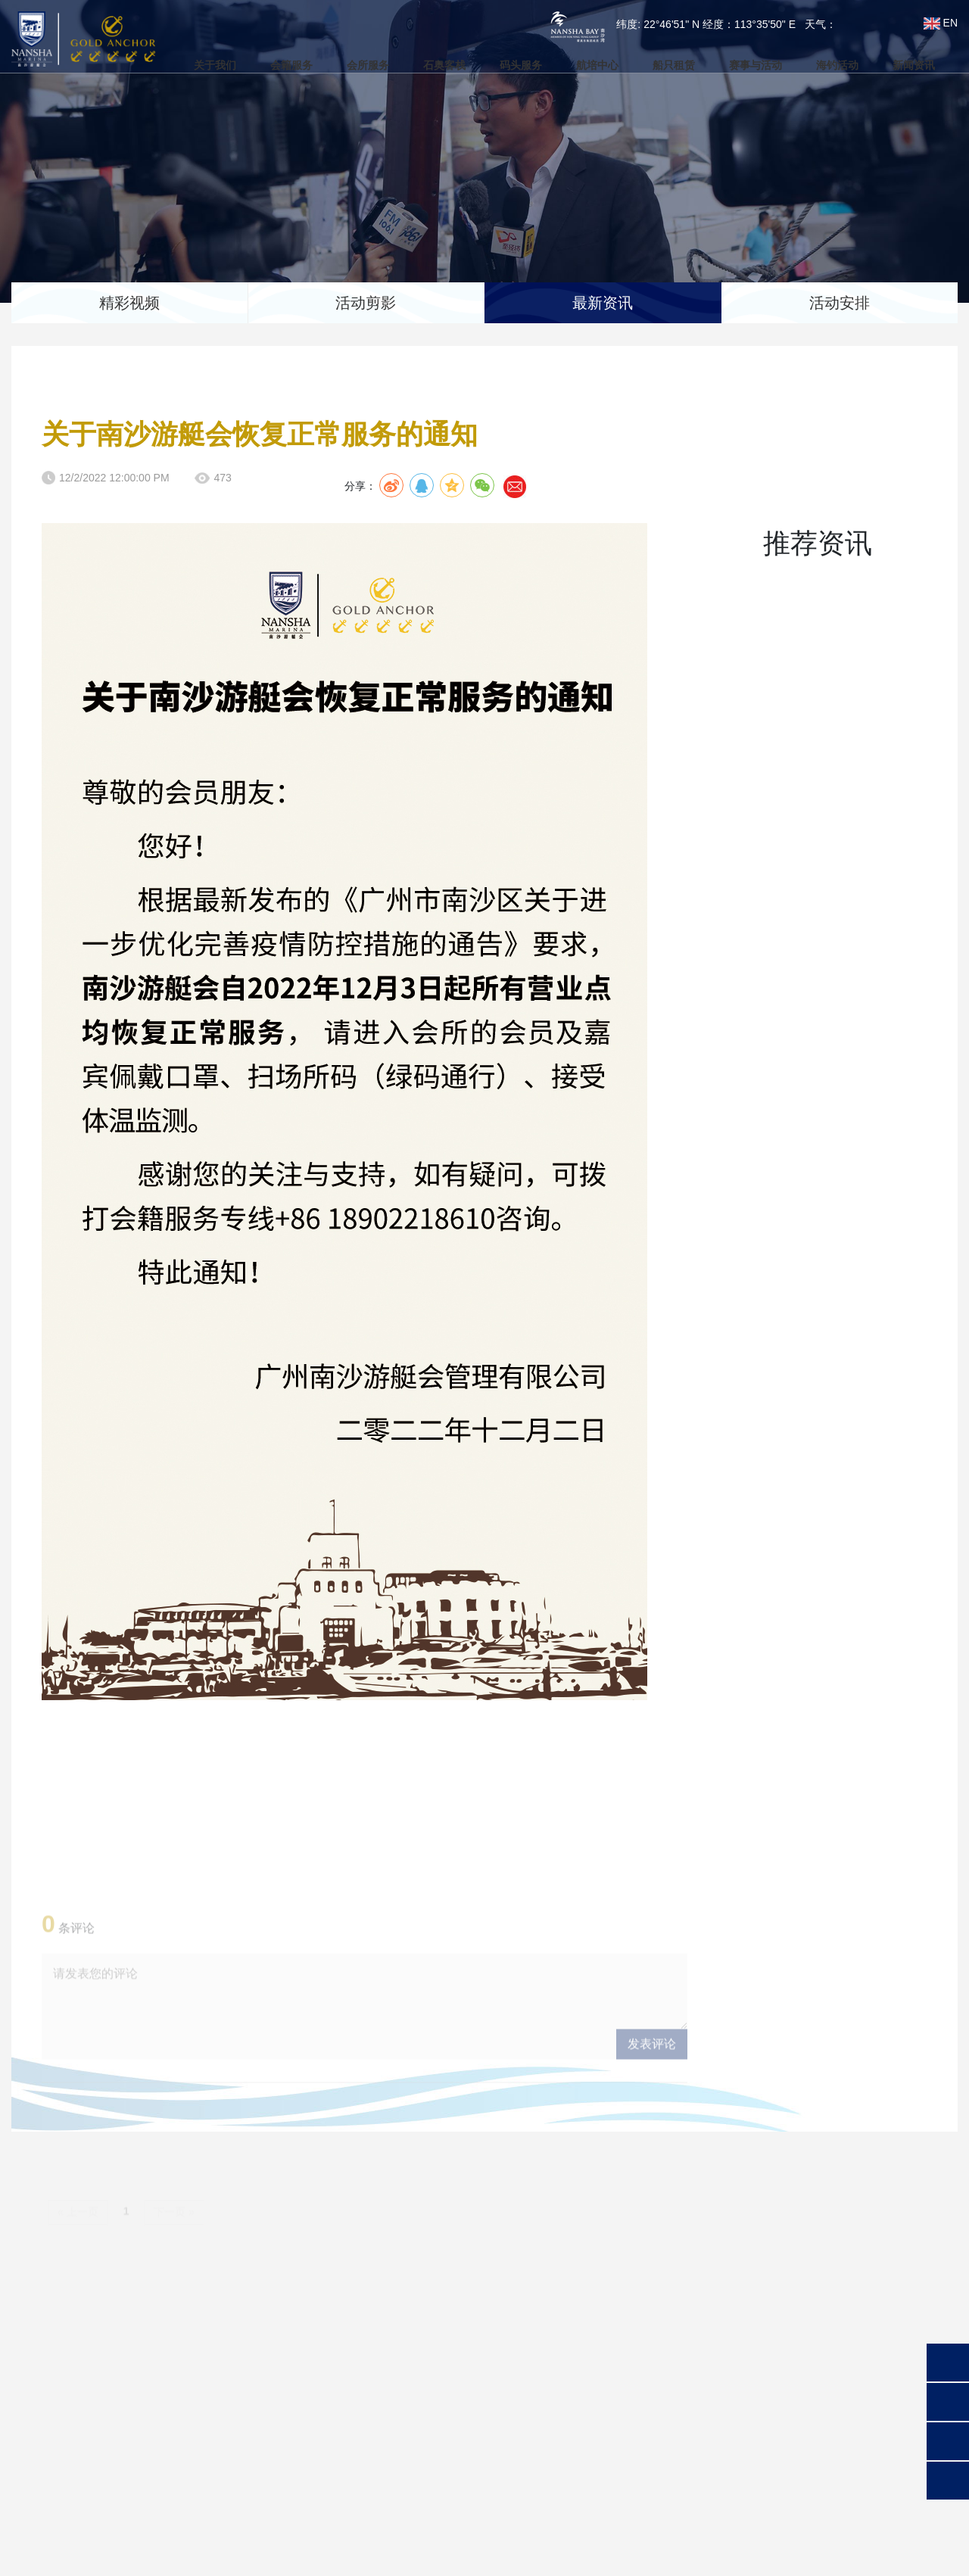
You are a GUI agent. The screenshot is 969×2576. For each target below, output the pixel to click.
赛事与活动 (760, 66)
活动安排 (839, 302)
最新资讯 (602, 302)
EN (941, 23)
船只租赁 (674, 66)
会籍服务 (276, 66)
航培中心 (595, 66)
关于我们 (197, 66)
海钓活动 (845, 66)
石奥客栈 (436, 66)
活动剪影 (365, 302)
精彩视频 (129, 302)
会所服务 (356, 66)
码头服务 (515, 66)
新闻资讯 (925, 66)
